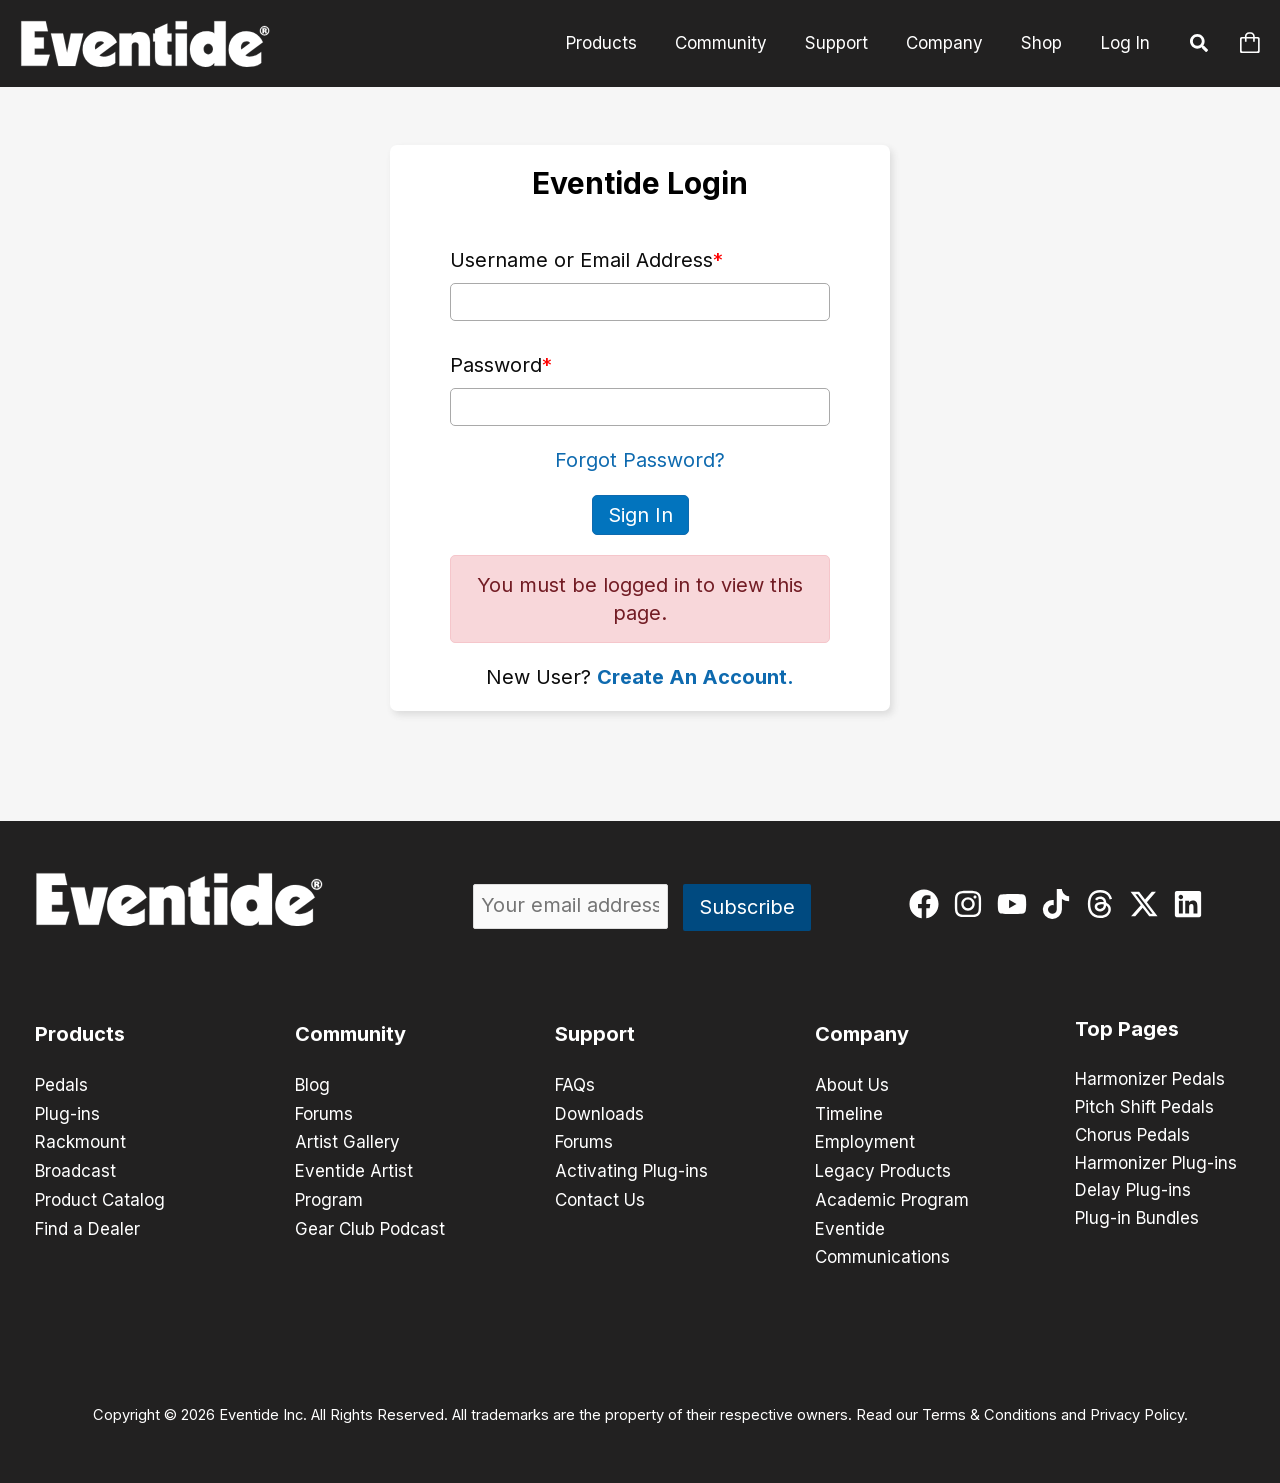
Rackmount (80, 1140)
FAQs (575, 1084)
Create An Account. (695, 676)
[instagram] (972, 903)
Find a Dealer (87, 1224)
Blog (312, 1084)
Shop (1043, 43)
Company (950, 43)
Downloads (599, 1112)
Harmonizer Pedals (1150, 1080)
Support (846, 43)
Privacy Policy (1137, 1409)
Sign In (640, 514)
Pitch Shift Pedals (1144, 1108)
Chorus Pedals (1132, 1136)
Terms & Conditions (989, 1409)
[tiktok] (1060, 903)
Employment (865, 1140)
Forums (324, 1112)
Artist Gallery (347, 1140)
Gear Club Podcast (370, 1224)
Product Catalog (100, 1196)
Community (735, 43)
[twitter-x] (1148, 903)
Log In (1125, 43)
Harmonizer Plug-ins (1156, 1164)
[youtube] (1016, 903)
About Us (852, 1084)
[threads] (1104, 903)
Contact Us (600, 1196)
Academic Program (892, 1196)
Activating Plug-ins (631, 1168)
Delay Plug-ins (1133, 1192)
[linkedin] (1192, 903)
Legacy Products (883, 1168)
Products (619, 43)
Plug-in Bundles (1137, 1220)
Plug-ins (67, 1112)
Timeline (849, 1112)
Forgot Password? (640, 460)
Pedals (61, 1084)
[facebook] (928, 903)
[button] (1200, 46)
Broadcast (75, 1168)
